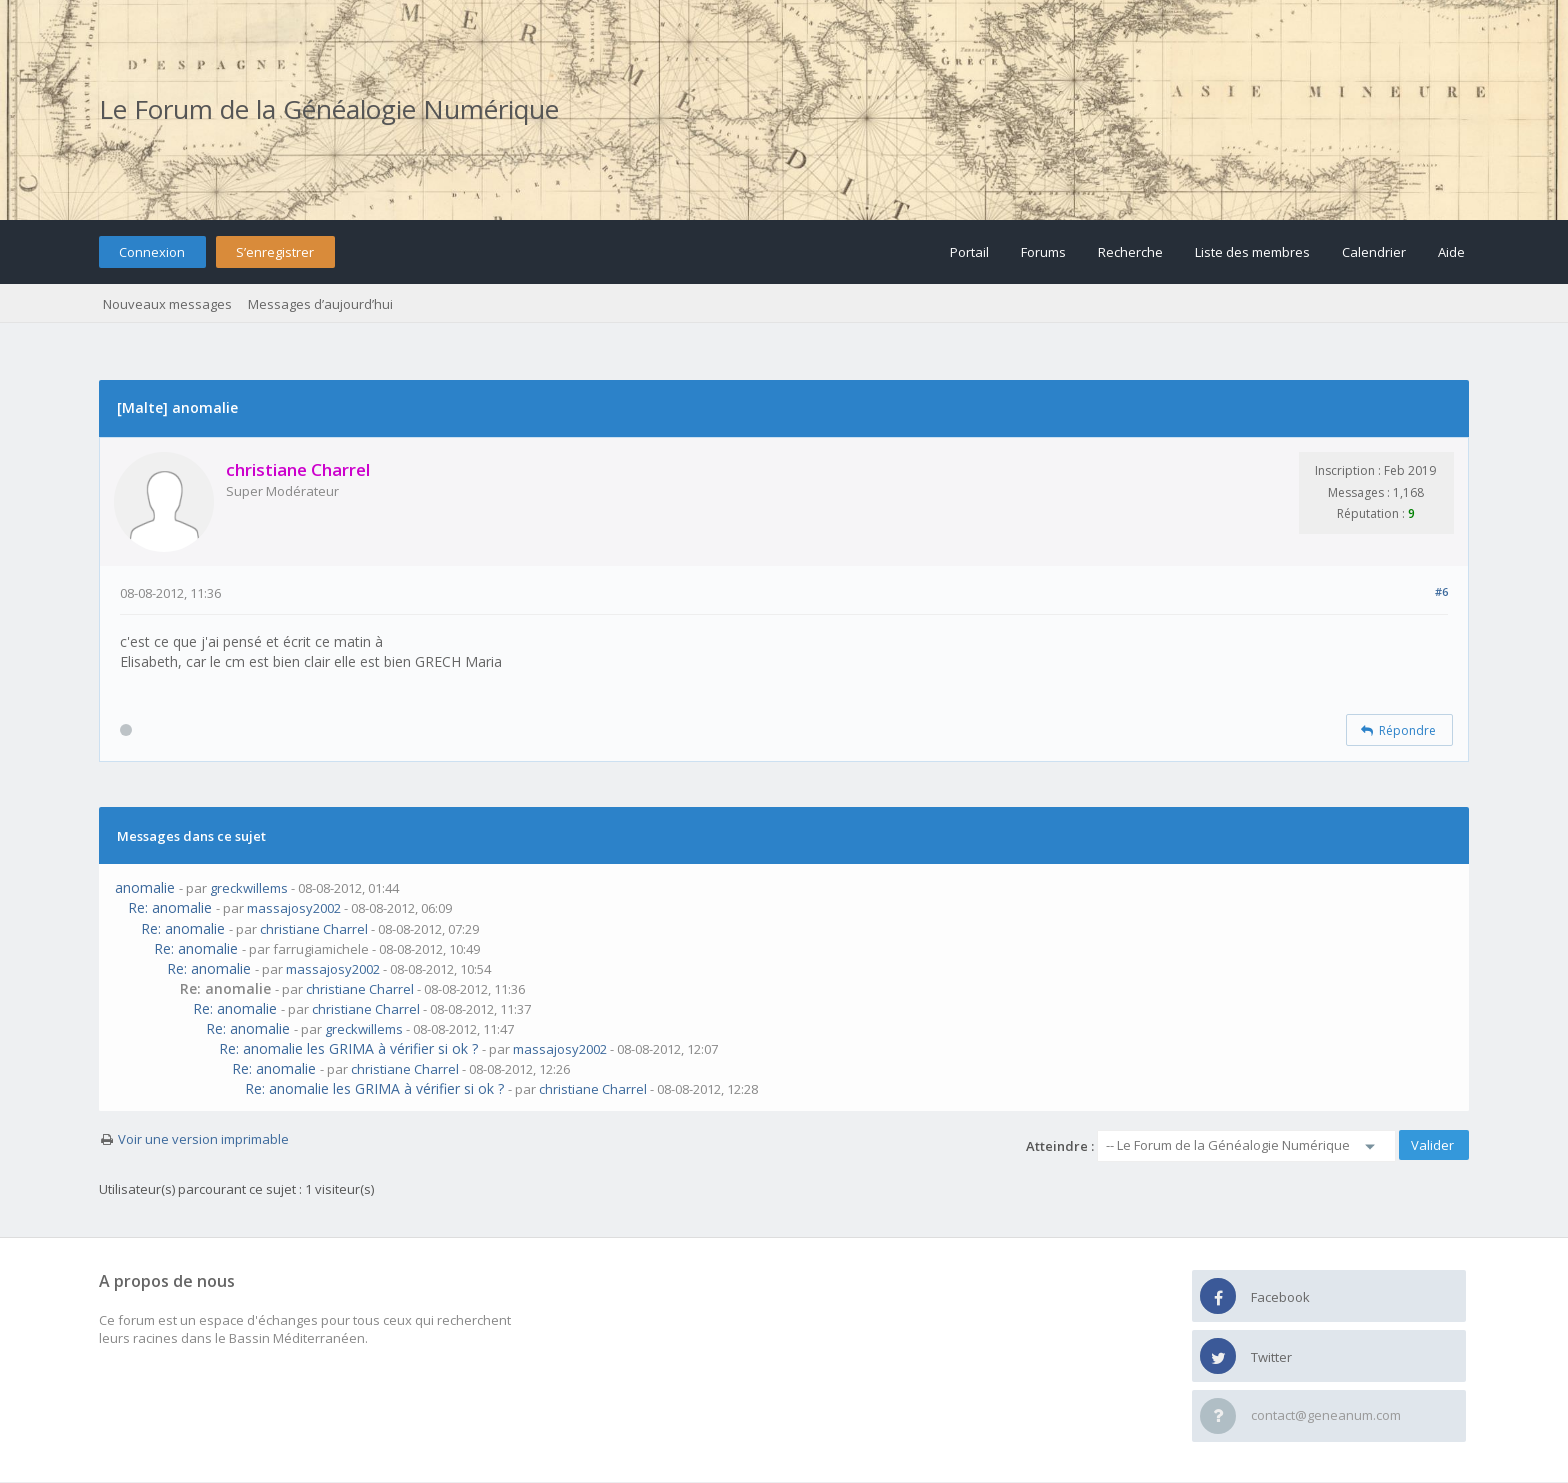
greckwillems (249, 888)
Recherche (1130, 252)
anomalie (145, 887)
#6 (1441, 591)
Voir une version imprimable (203, 1139)
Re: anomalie (170, 907)
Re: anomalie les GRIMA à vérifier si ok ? (348, 1048)
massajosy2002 (294, 908)
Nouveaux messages (167, 304)
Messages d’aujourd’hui (320, 304)
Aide (1451, 252)
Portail (969, 252)
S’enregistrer (275, 252)
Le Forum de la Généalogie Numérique (329, 109)
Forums (1043, 252)
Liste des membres (1252, 252)
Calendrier (1374, 252)
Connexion (152, 252)
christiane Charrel (314, 929)
